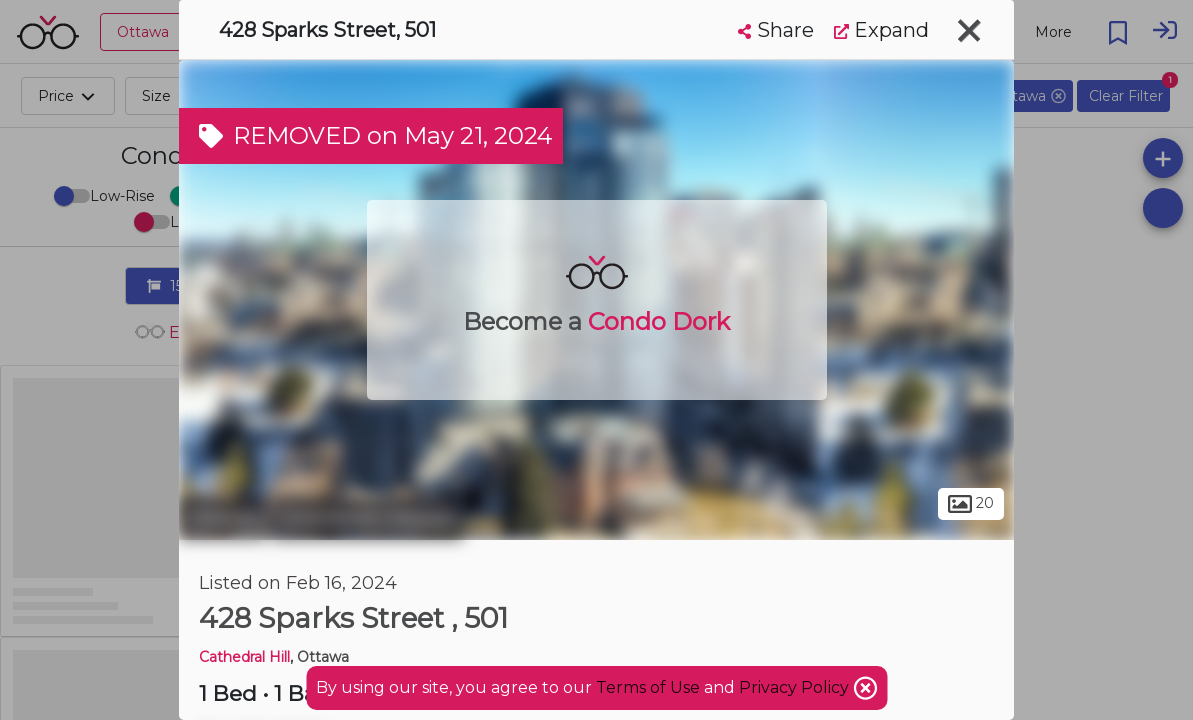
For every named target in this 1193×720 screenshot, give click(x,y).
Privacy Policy (796, 687)
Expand (881, 30)
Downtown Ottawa (367, 518)
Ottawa (222, 518)
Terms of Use (648, 687)
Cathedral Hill (244, 657)
